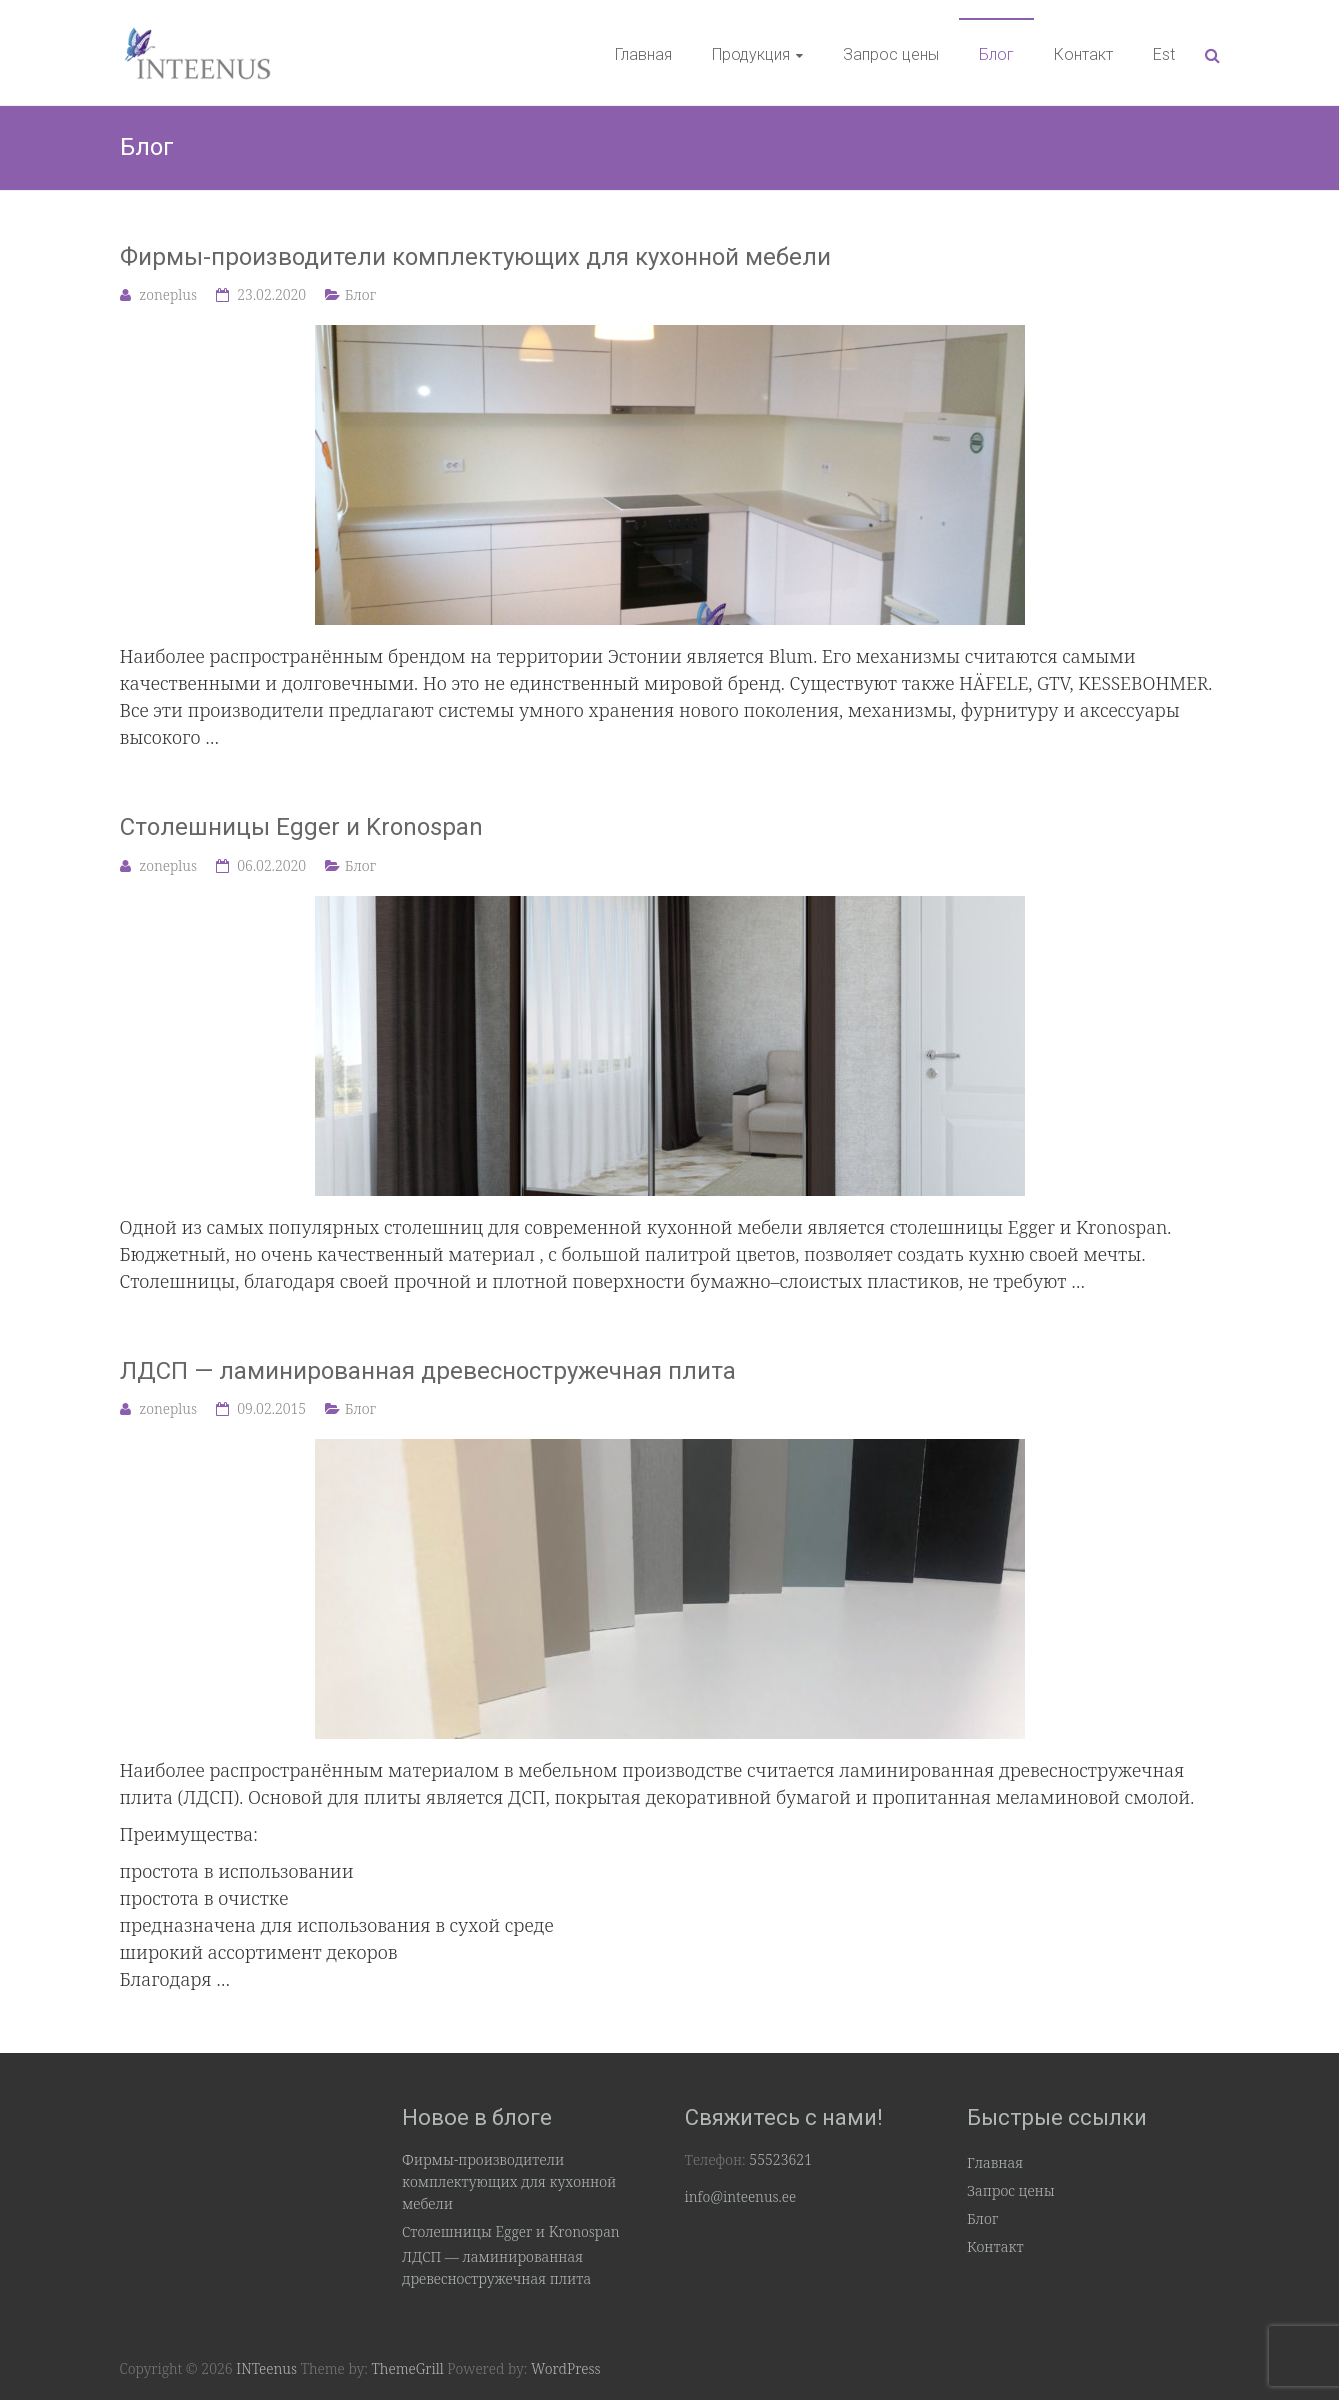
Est (1164, 54)
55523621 (780, 2159)
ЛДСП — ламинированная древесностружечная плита (428, 1371)
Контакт (1083, 54)
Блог (996, 54)
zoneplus (168, 294)
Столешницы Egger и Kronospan (301, 827)
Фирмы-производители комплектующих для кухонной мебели (475, 257)
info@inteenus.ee (741, 2196)
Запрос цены (891, 54)
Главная (643, 54)
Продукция (751, 54)
